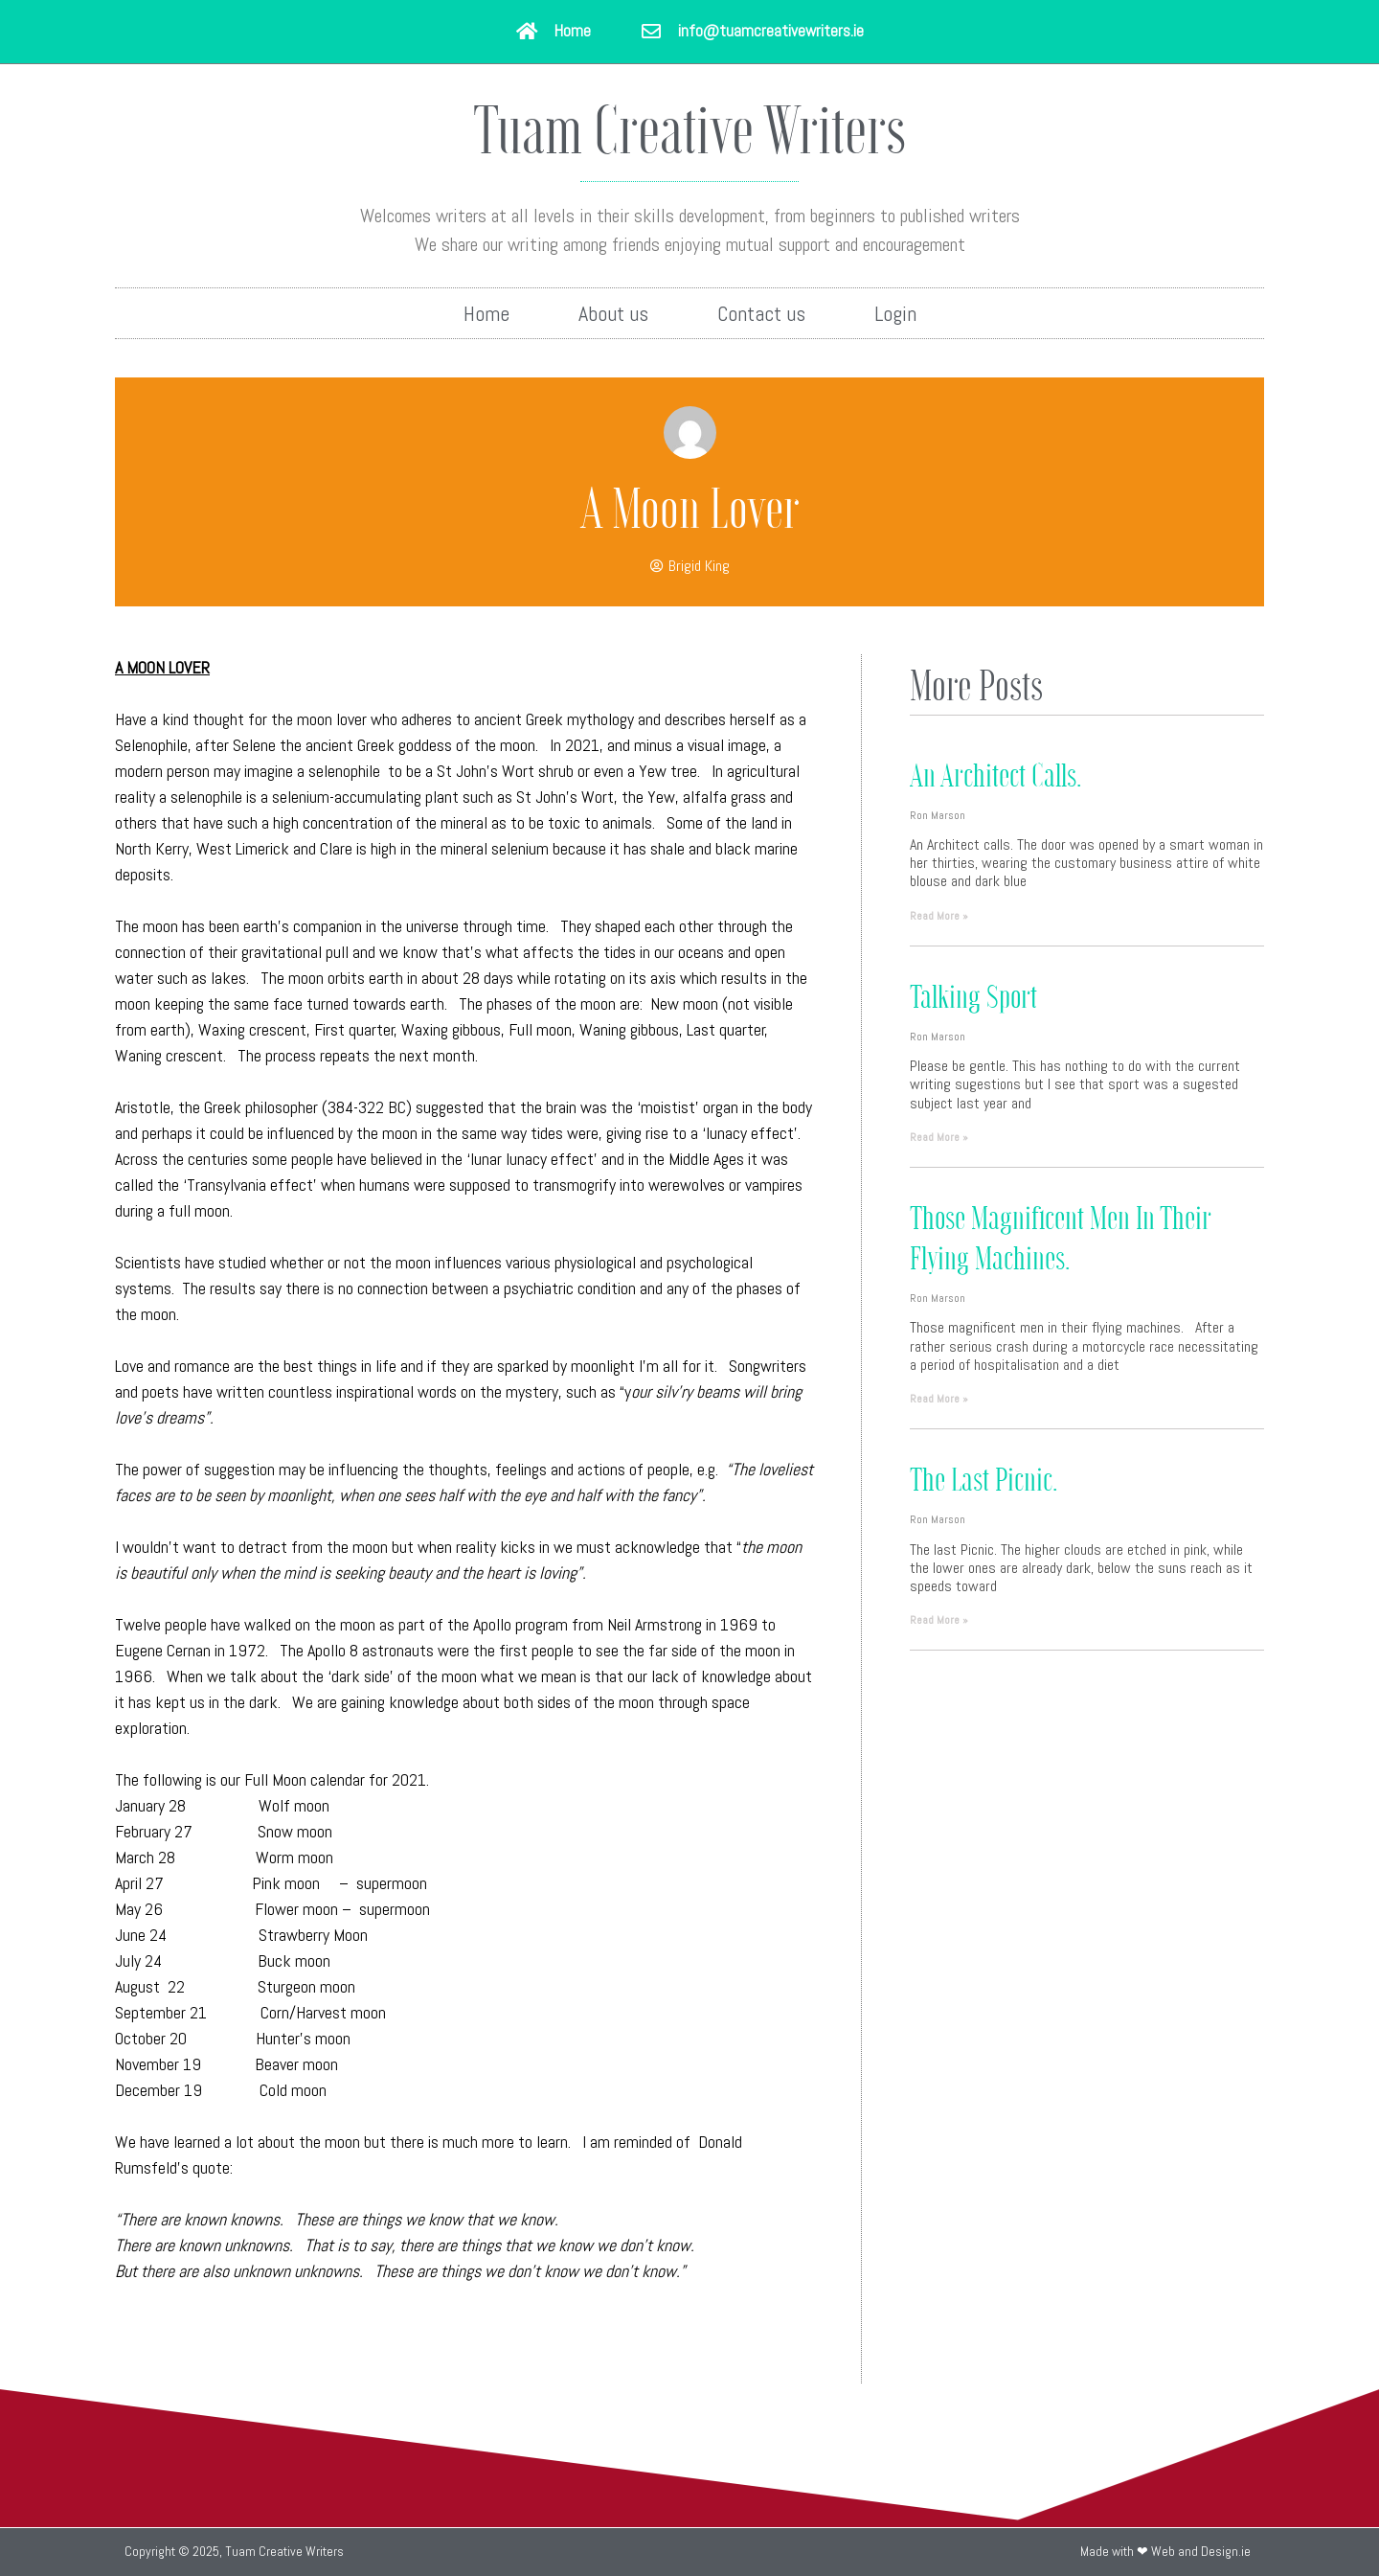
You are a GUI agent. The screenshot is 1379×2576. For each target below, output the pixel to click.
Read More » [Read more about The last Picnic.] (939, 1620)
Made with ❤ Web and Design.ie (1165, 2551)
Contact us (761, 313)
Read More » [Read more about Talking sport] (939, 1137)
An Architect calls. (995, 773)
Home (486, 313)
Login (895, 313)
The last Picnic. (983, 1477)
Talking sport (973, 995)
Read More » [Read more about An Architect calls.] (939, 915)
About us (613, 313)
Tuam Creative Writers (689, 127)
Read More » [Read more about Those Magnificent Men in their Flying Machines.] (939, 1398)
